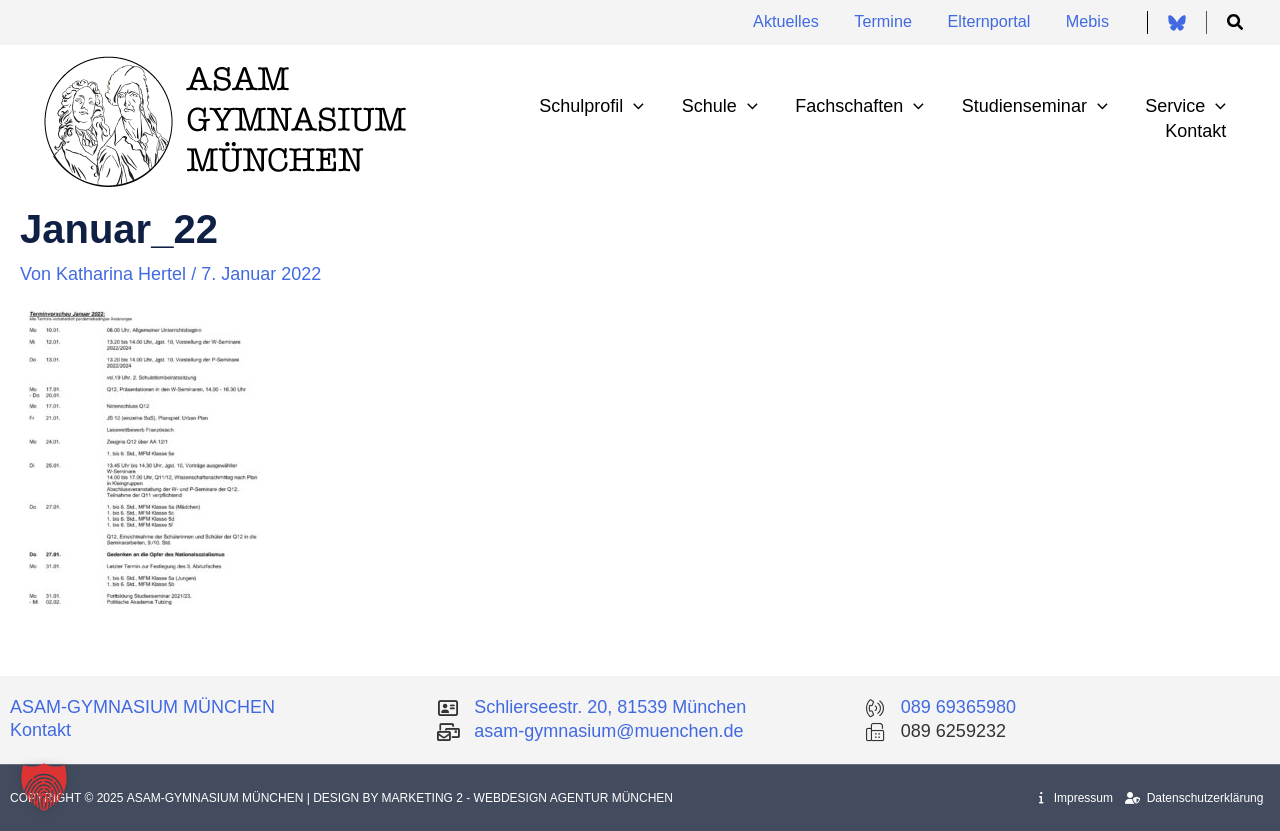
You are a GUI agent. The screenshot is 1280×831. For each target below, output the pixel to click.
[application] (641, 106)
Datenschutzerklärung (1194, 798)
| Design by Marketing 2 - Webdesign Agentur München (490, 798)
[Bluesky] (1177, 23)
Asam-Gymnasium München (217, 798)
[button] (1236, 23)
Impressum (1076, 798)
